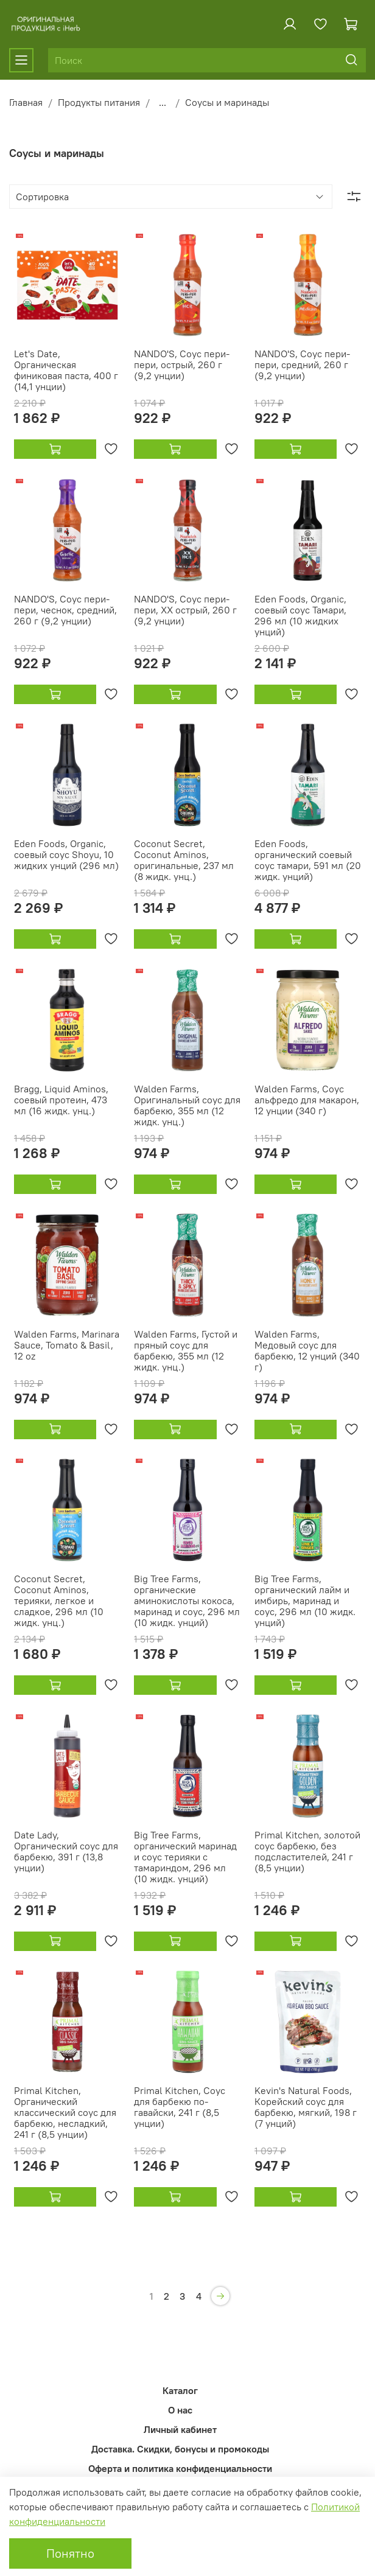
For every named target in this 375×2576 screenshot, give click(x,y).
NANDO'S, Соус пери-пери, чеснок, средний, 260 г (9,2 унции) (65, 610)
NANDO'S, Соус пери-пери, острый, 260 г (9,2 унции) (182, 364)
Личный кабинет (180, 2429)
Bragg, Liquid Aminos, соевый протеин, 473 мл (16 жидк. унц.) (61, 1100)
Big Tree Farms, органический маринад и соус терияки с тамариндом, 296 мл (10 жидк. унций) (185, 1857)
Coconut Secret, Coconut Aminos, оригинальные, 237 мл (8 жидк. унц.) (184, 859)
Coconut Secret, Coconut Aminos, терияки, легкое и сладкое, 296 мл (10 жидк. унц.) (58, 1600)
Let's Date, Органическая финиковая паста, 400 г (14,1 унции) (66, 370)
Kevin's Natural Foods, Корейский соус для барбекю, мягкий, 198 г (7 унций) (305, 2106)
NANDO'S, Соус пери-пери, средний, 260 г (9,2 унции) (302, 364)
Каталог (180, 2390)
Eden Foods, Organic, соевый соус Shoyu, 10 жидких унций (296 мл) (66, 854)
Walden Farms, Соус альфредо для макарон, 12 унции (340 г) (306, 1100)
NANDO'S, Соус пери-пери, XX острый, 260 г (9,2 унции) (185, 610)
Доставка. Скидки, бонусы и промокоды (180, 2449)
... (162, 102)
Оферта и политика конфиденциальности (180, 2468)
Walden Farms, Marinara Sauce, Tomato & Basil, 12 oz (66, 1345)
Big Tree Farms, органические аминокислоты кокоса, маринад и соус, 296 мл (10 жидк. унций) (187, 1600)
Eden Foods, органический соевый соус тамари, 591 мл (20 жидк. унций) (307, 859)
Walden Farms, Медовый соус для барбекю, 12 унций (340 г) (307, 1350)
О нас (180, 2410)
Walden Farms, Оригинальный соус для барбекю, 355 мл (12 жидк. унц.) (187, 1105)
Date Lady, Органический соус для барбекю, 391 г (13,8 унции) (66, 1851)
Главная (26, 102)
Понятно (70, 2553)
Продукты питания (99, 102)
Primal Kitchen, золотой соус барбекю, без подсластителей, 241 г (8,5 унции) (307, 1851)
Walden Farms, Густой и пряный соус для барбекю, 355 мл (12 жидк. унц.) (185, 1350)
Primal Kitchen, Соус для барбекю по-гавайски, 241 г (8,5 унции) (179, 2106)
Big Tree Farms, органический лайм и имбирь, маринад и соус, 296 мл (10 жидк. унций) (305, 1600)
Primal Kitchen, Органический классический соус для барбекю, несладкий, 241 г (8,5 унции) (65, 2112)
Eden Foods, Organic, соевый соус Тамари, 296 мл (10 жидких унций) (300, 615)
